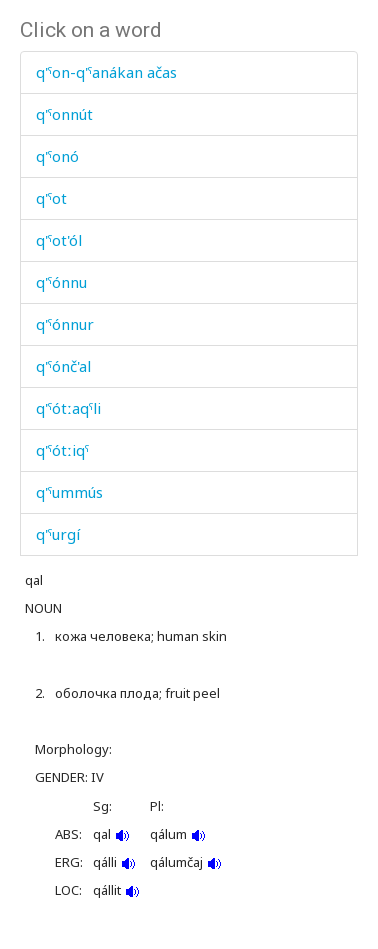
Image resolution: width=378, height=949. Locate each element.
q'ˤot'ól (59, 240)
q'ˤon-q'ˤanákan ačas (106, 72)
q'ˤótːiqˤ (62, 450)
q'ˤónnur (65, 324)
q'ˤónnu (61, 282)
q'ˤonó (57, 156)
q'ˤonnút (64, 114)
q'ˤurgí (58, 534)
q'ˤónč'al (63, 366)
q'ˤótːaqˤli (68, 408)
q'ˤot (51, 198)
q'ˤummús (69, 492)
